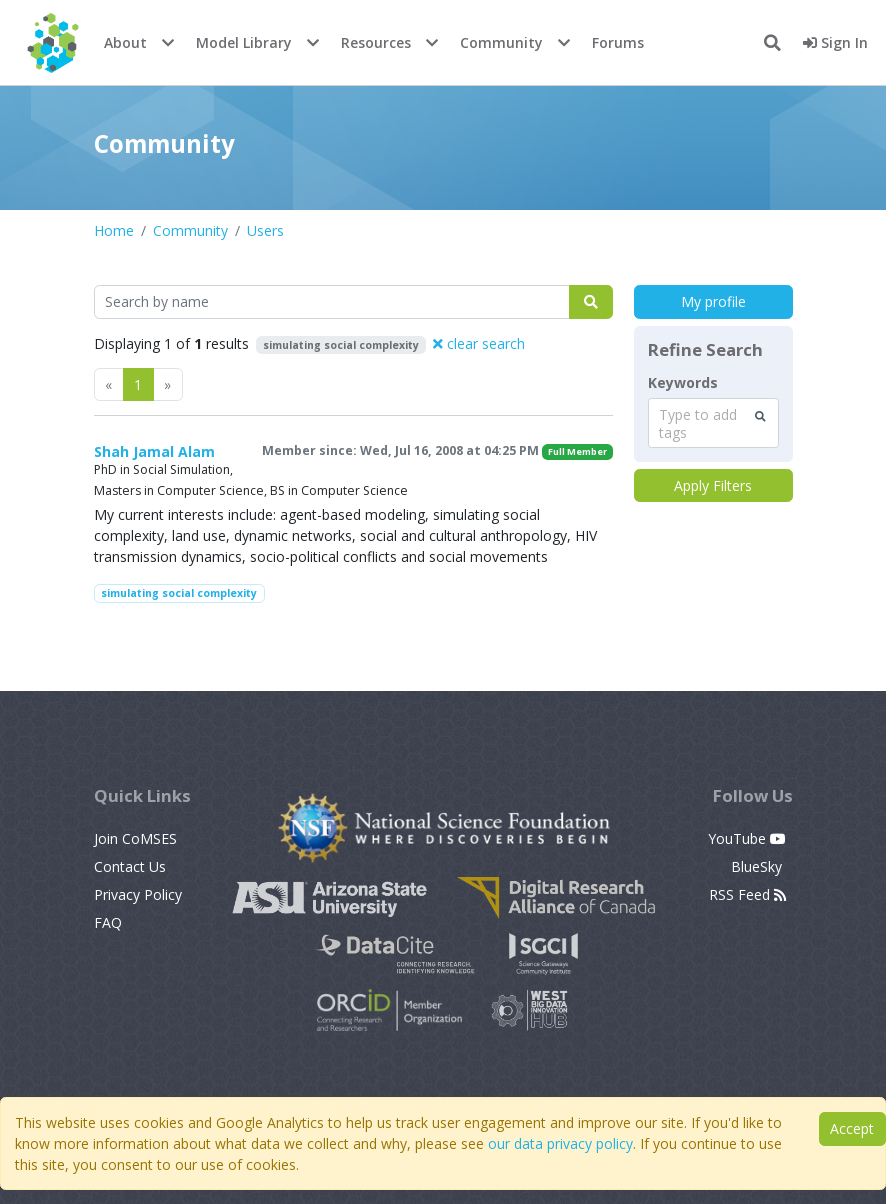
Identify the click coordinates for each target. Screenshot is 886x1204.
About (125, 42)
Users (265, 230)
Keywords (683, 383)
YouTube (747, 838)
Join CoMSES (135, 838)
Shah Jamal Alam (154, 451)
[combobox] (713, 423)
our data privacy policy (560, 1143)
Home (114, 230)
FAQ (108, 922)
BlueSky (758, 866)
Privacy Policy (138, 894)
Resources (376, 42)
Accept (852, 1128)
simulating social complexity (179, 593)
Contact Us (130, 866)
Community (501, 42)
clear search (479, 343)
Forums (618, 42)
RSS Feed (747, 894)
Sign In (835, 42)
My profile (713, 301)
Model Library (244, 42)
